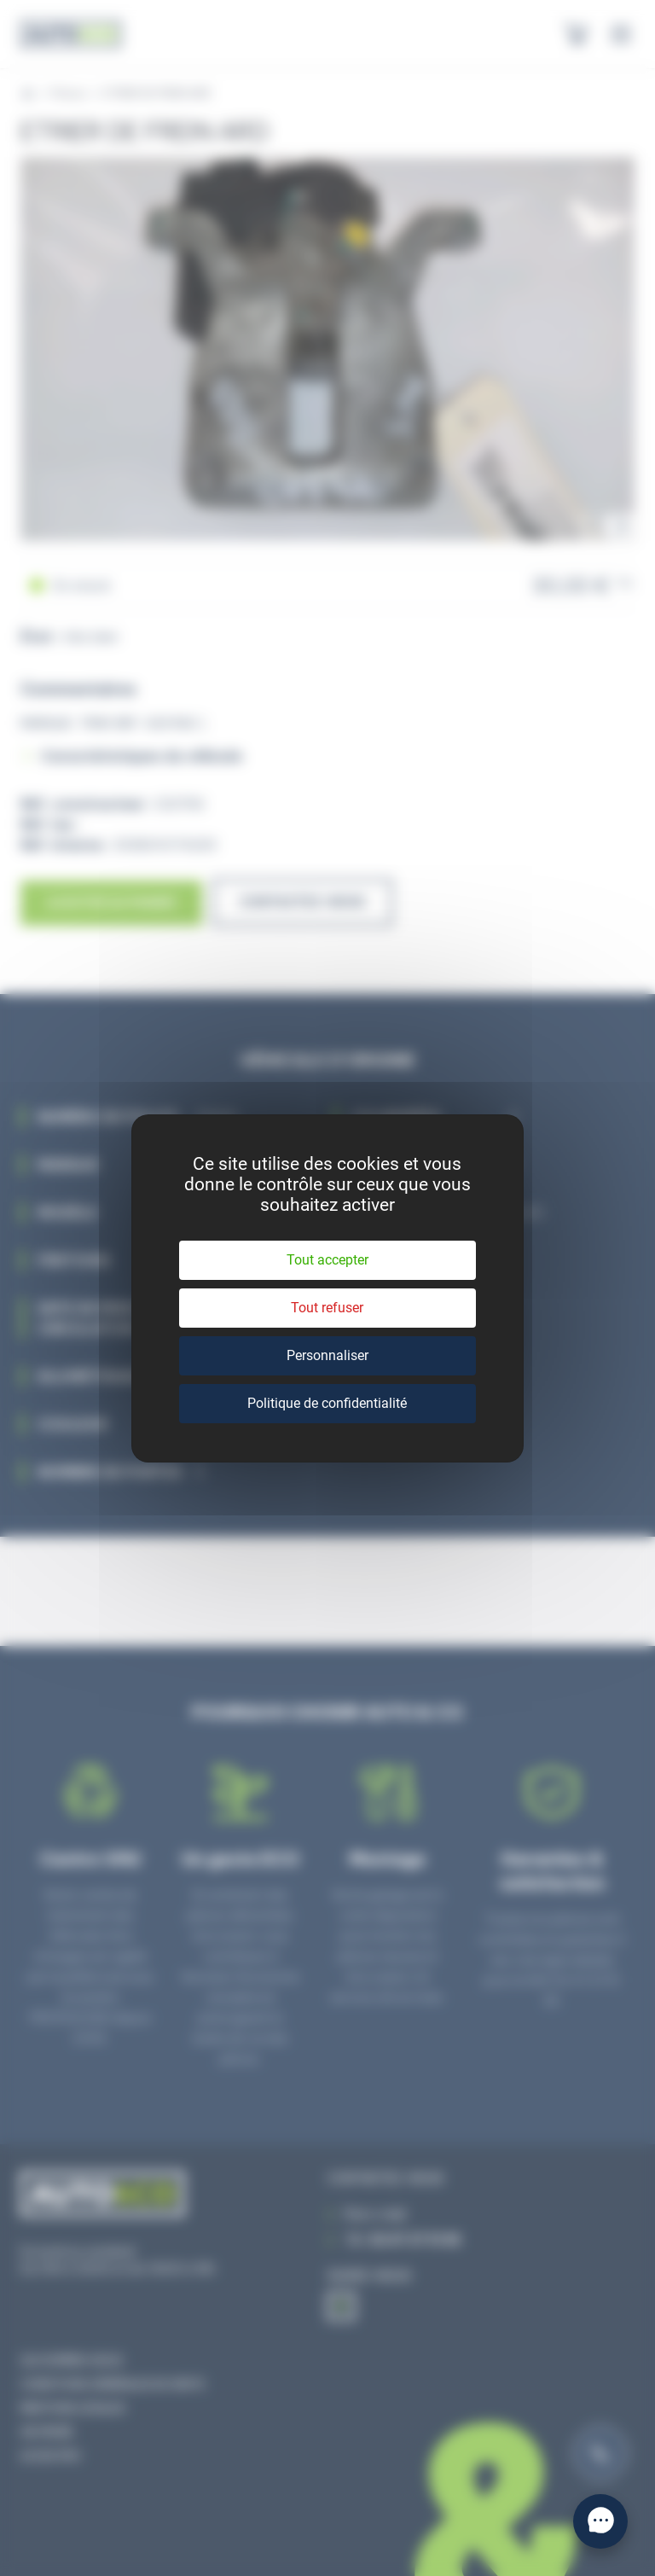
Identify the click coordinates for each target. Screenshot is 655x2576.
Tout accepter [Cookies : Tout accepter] (327, 1260)
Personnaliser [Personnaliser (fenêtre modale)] (327, 1355)
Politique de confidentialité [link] (327, 1403)
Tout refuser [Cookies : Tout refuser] (327, 1308)
